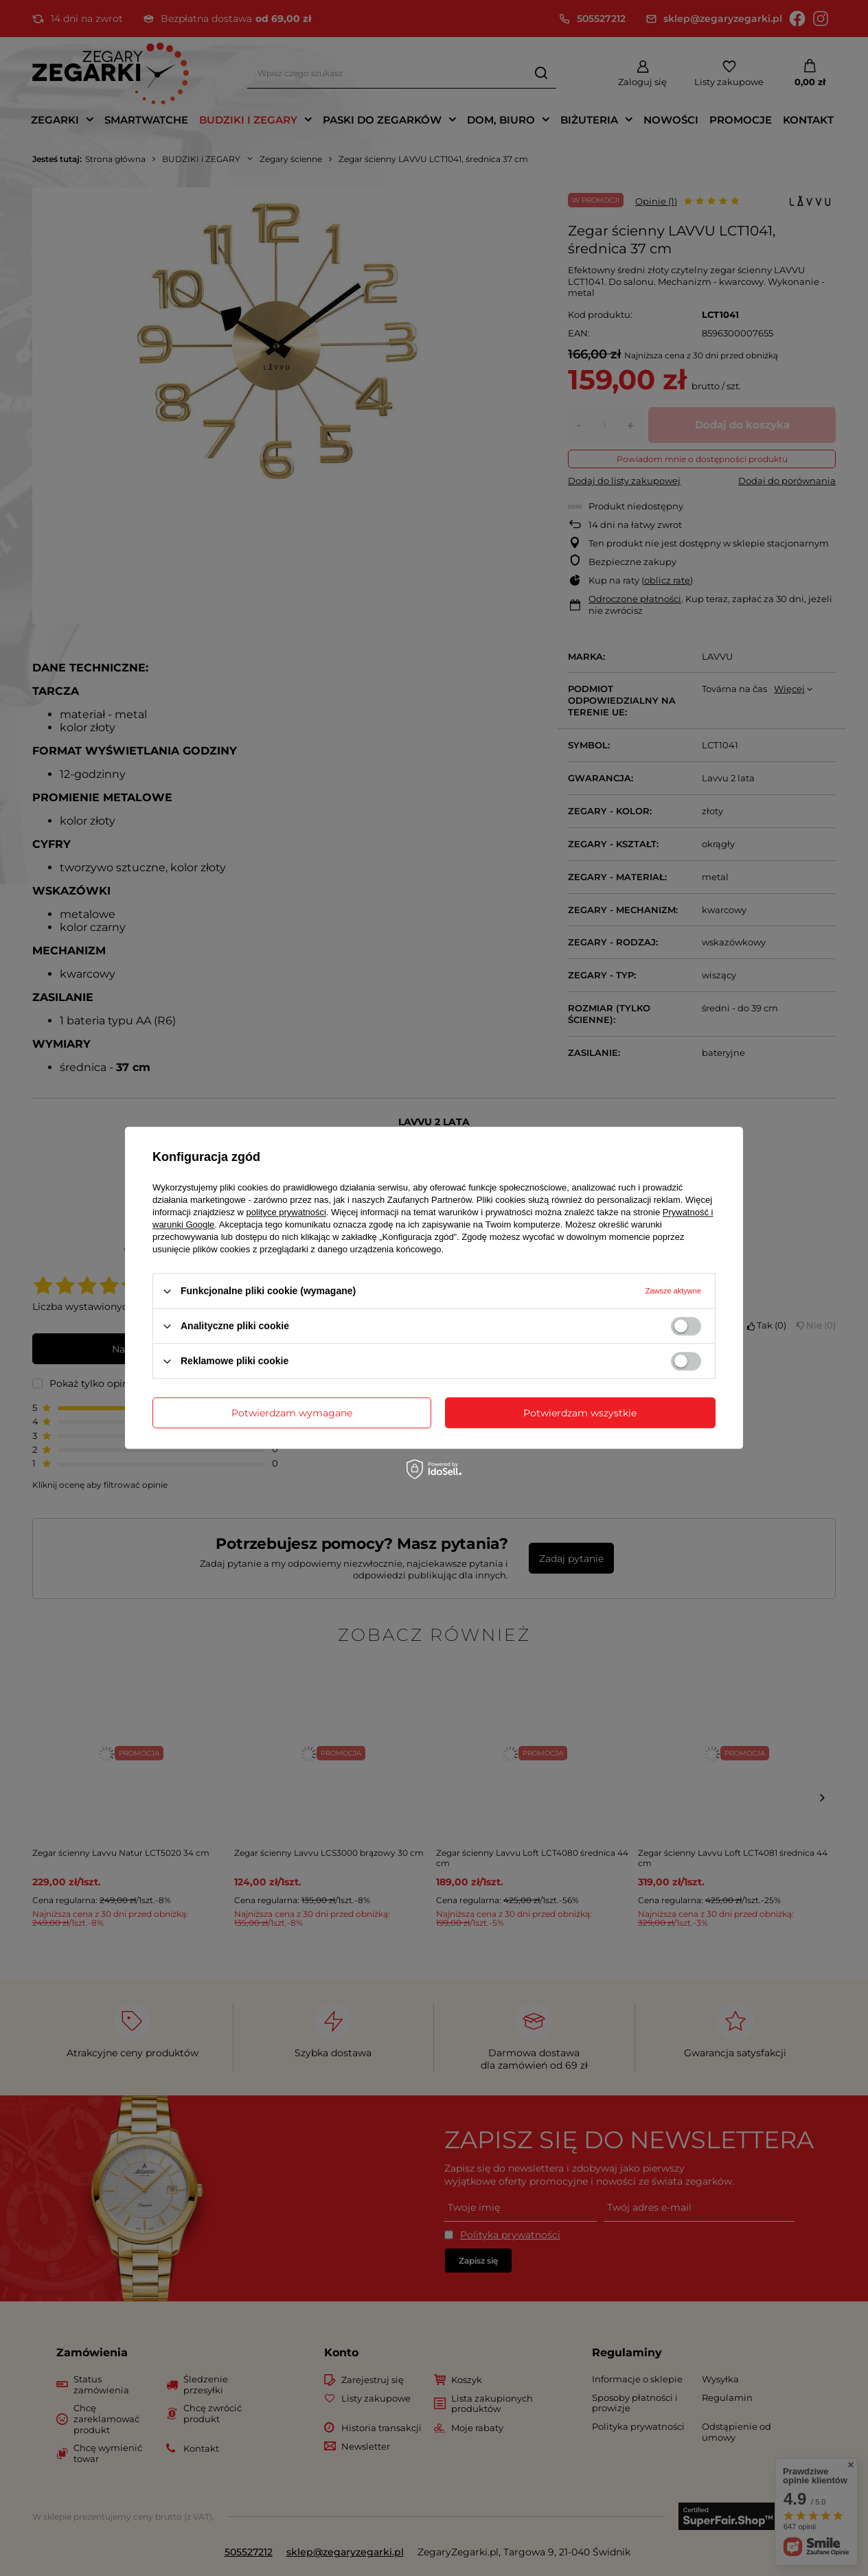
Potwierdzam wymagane (291, 1413)
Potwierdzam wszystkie (580, 1413)
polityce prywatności (286, 1212)
